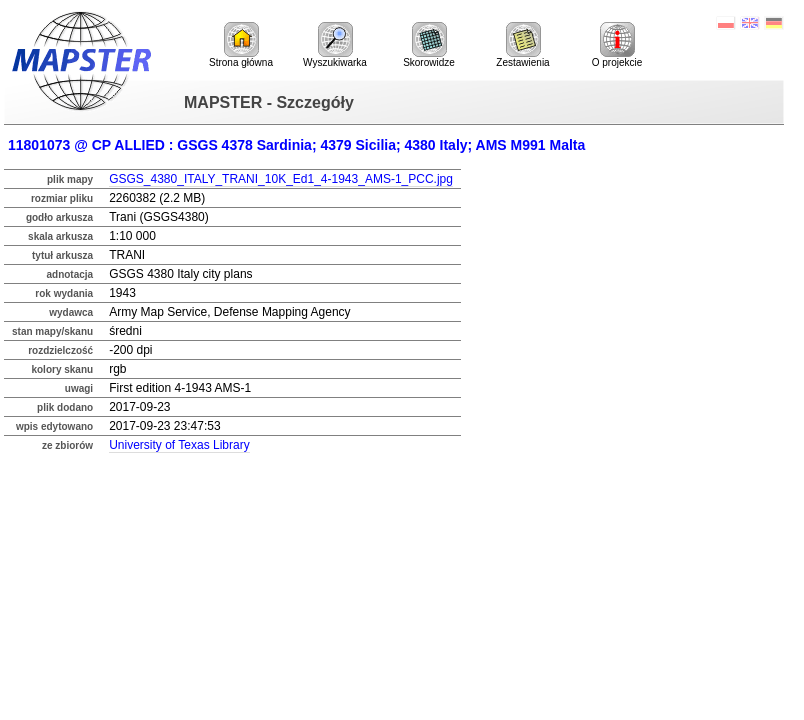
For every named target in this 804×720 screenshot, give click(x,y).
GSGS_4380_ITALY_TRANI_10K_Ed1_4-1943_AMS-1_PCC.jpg (281, 179)
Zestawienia (522, 45)
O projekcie (617, 45)
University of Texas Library (179, 445)
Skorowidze (429, 45)
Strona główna (241, 45)
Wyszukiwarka (335, 45)
